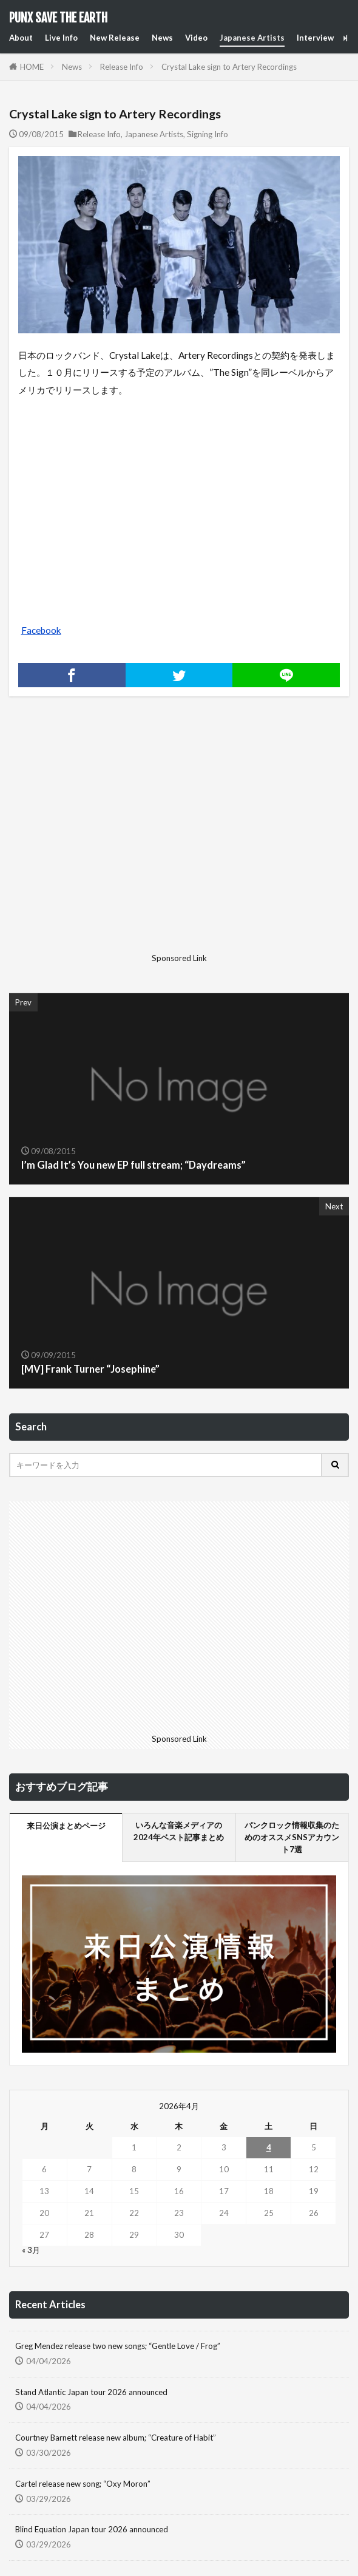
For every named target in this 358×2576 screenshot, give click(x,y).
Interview (315, 37)
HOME (32, 67)
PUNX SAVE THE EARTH (58, 18)
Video (196, 37)
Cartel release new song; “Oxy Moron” (82, 2484)
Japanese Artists (252, 37)
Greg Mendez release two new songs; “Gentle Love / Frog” (117, 2346)
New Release (115, 37)
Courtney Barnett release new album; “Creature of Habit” (115, 2437)
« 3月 (31, 2250)
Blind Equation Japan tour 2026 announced (91, 2529)
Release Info (121, 67)
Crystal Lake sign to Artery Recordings (229, 67)
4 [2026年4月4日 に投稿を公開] (268, 2147)
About (21, 37)
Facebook (41, 630)
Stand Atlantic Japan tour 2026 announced (91, 2392)
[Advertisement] (114, 834)
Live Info (61, 37)
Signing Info (207, 134)
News (162, 37)
